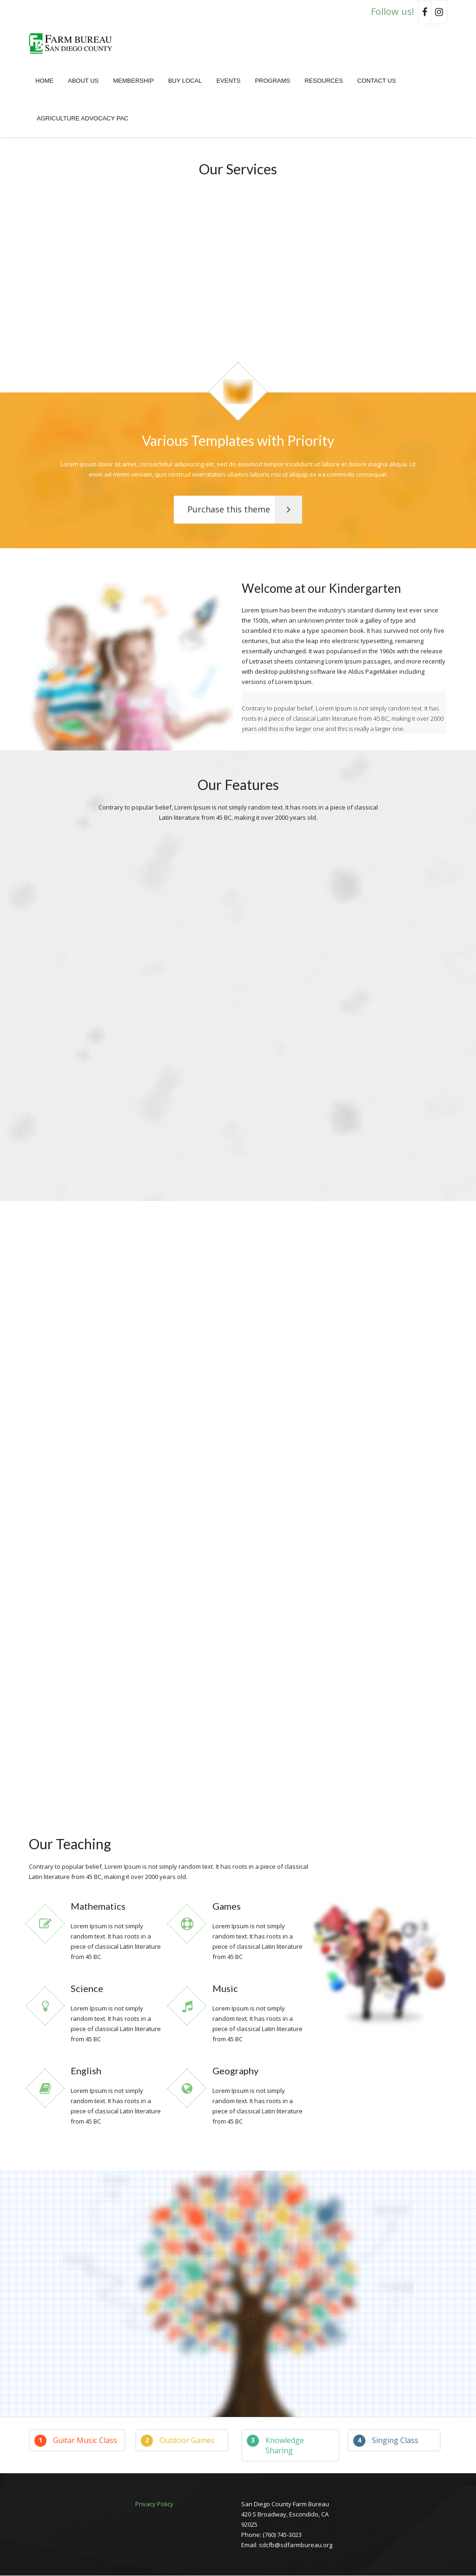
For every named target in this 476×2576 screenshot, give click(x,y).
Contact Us (376, 80)
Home (44, 80)
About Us (83, 80)
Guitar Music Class (75, 2441)
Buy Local (185, 80)
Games (226, 1906)
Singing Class (385, 2441)
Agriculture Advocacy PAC (82, 118)
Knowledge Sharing (275, 2445)
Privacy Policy (154, 2504)
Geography (235, 2071)
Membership (133, 80)
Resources (323, 80)
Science (87, 1988)
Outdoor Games (178, 2441)
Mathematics (98, 1906)
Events (228, 80)
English (86, 2071)
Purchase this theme (245, 510)
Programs (272, 80)
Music (225, 1988)
